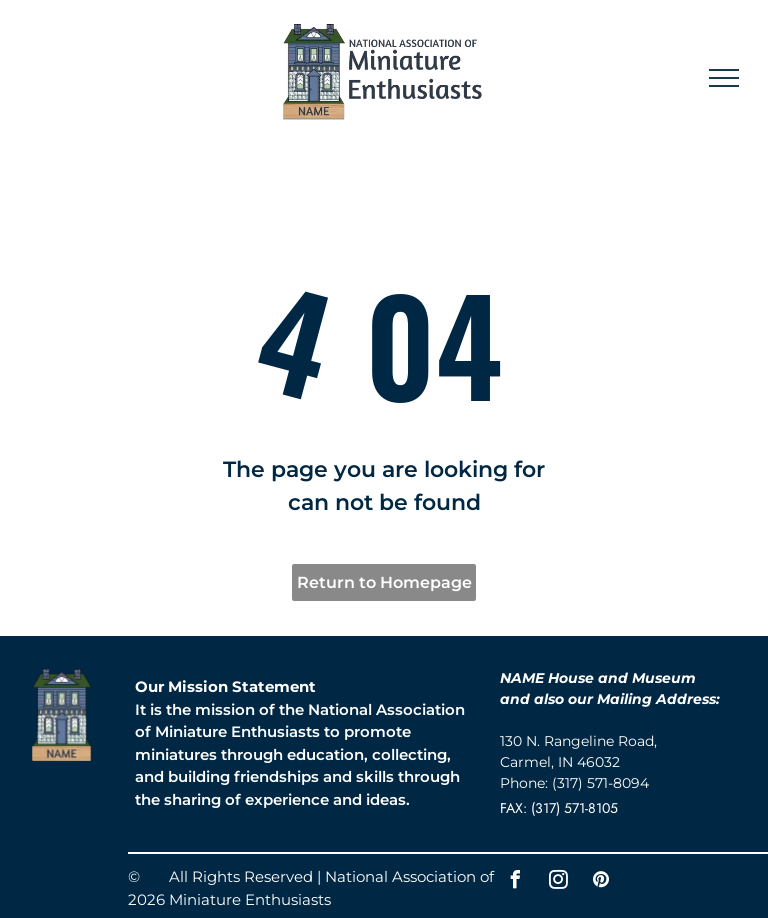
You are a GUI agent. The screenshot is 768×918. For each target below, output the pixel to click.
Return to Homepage (384, 582)
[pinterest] (601, 882)
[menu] (724, 78)
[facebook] (515, 882)
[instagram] (558, 882)
